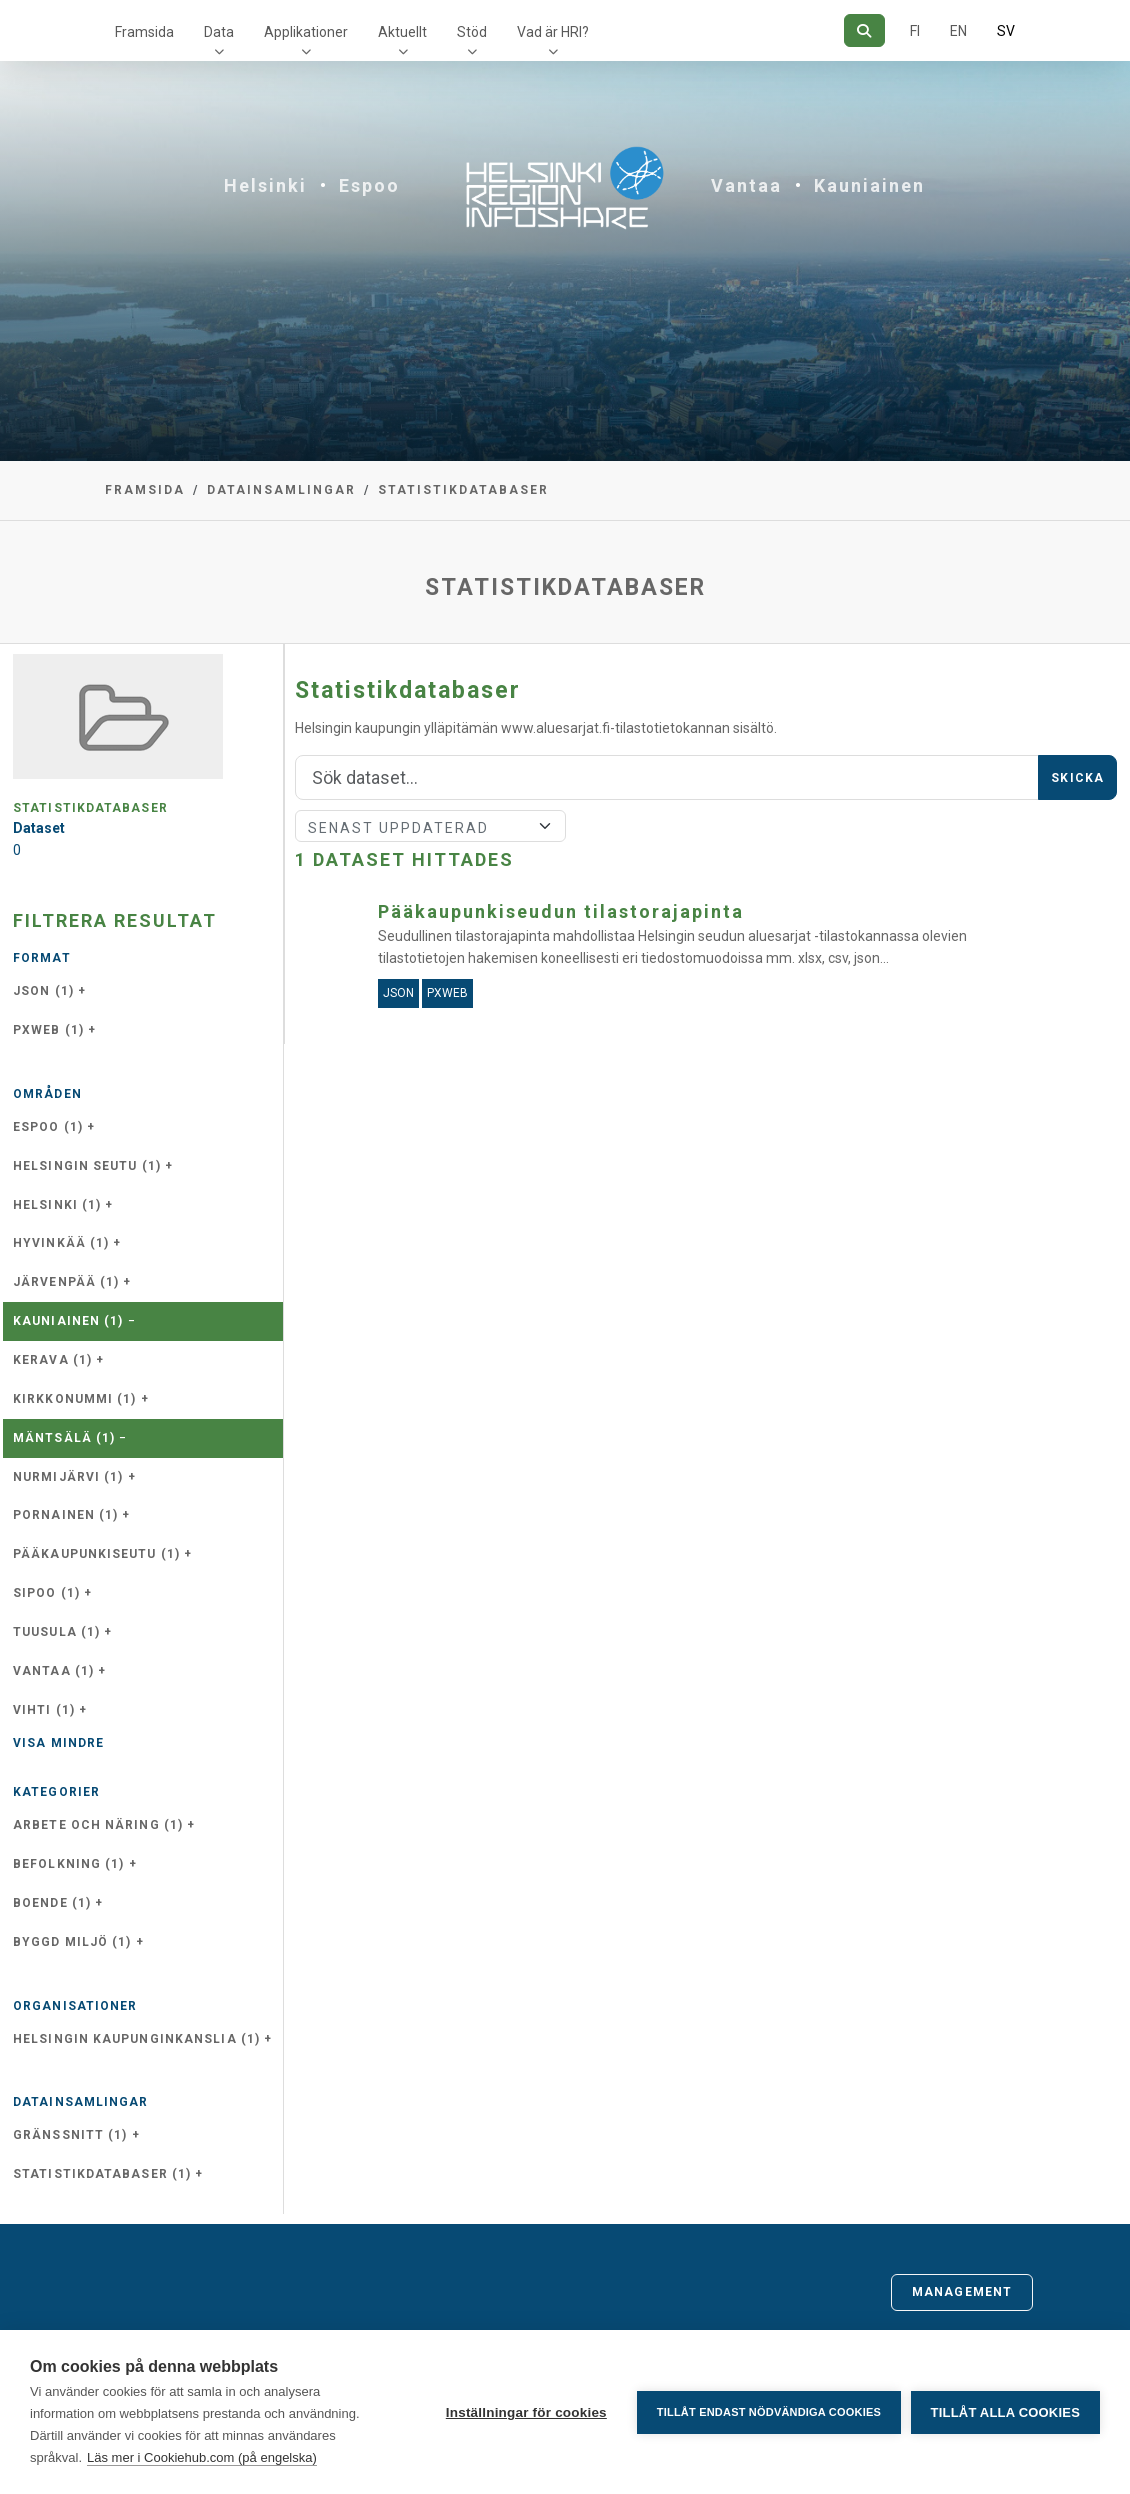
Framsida (144, 32)
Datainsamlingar (281, 490)
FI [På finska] (915, 31)
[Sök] (864, 30)
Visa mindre (58, 1743)
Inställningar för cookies (525, 2412)
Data (219, 32)
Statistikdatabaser (463, 490)
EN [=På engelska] (958, 31)
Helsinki (265, 185)
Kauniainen (869, 185)
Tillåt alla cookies (1005, 2412)
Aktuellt (402, 32)
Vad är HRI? (553, 32)
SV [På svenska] (1006, 31)
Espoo (369, 185)
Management (962, 2292)
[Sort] (430, 826)
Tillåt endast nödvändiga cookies (768, 2412)
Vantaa (746, 185)
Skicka (1077, 778)
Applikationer (306, 32)
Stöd (472, 32)
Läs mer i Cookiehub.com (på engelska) (202, 2457)
